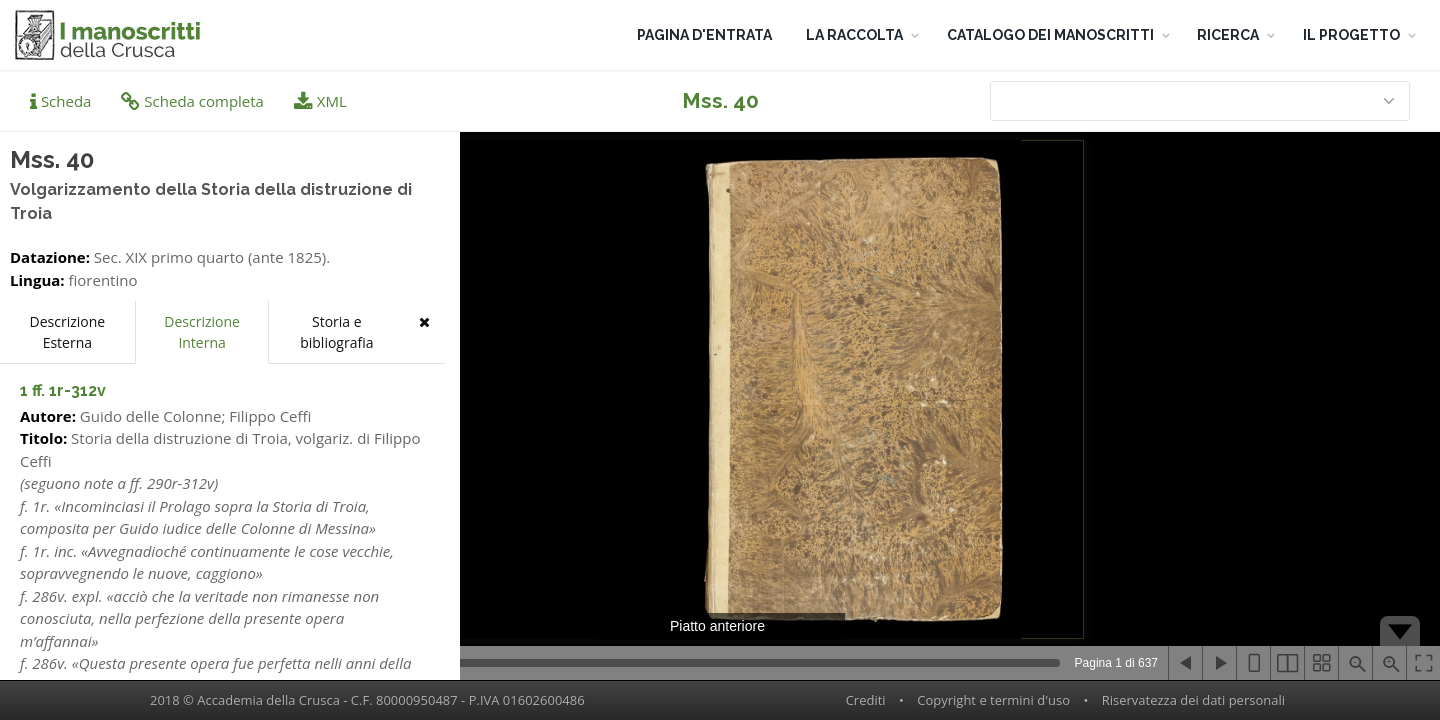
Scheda (60, 101)
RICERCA (1228, 35)
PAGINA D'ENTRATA (704, 35)
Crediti (866, 700)
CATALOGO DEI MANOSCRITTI (1050, 35)
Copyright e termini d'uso (993, 700)
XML (320, 101)
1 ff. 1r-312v (63, 390)
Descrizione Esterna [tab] (68, 332)
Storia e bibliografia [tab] (336, 332)
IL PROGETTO (1351, 35)
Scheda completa (192, 101)
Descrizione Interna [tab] (202, 332)
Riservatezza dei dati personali (1193, 700)
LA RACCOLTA (854, 35)
